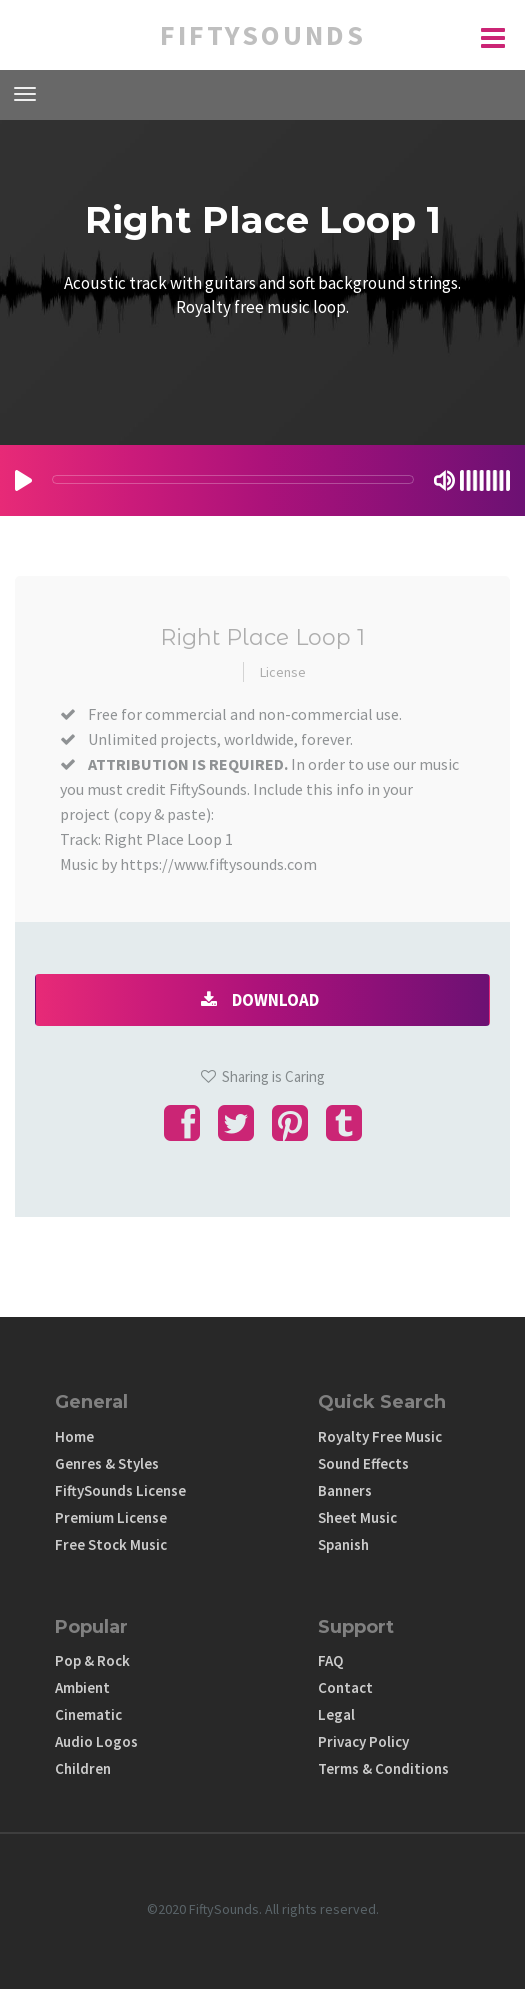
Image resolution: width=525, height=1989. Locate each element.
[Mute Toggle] (444, 480)
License (283, 672)
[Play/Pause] (23, 480)
